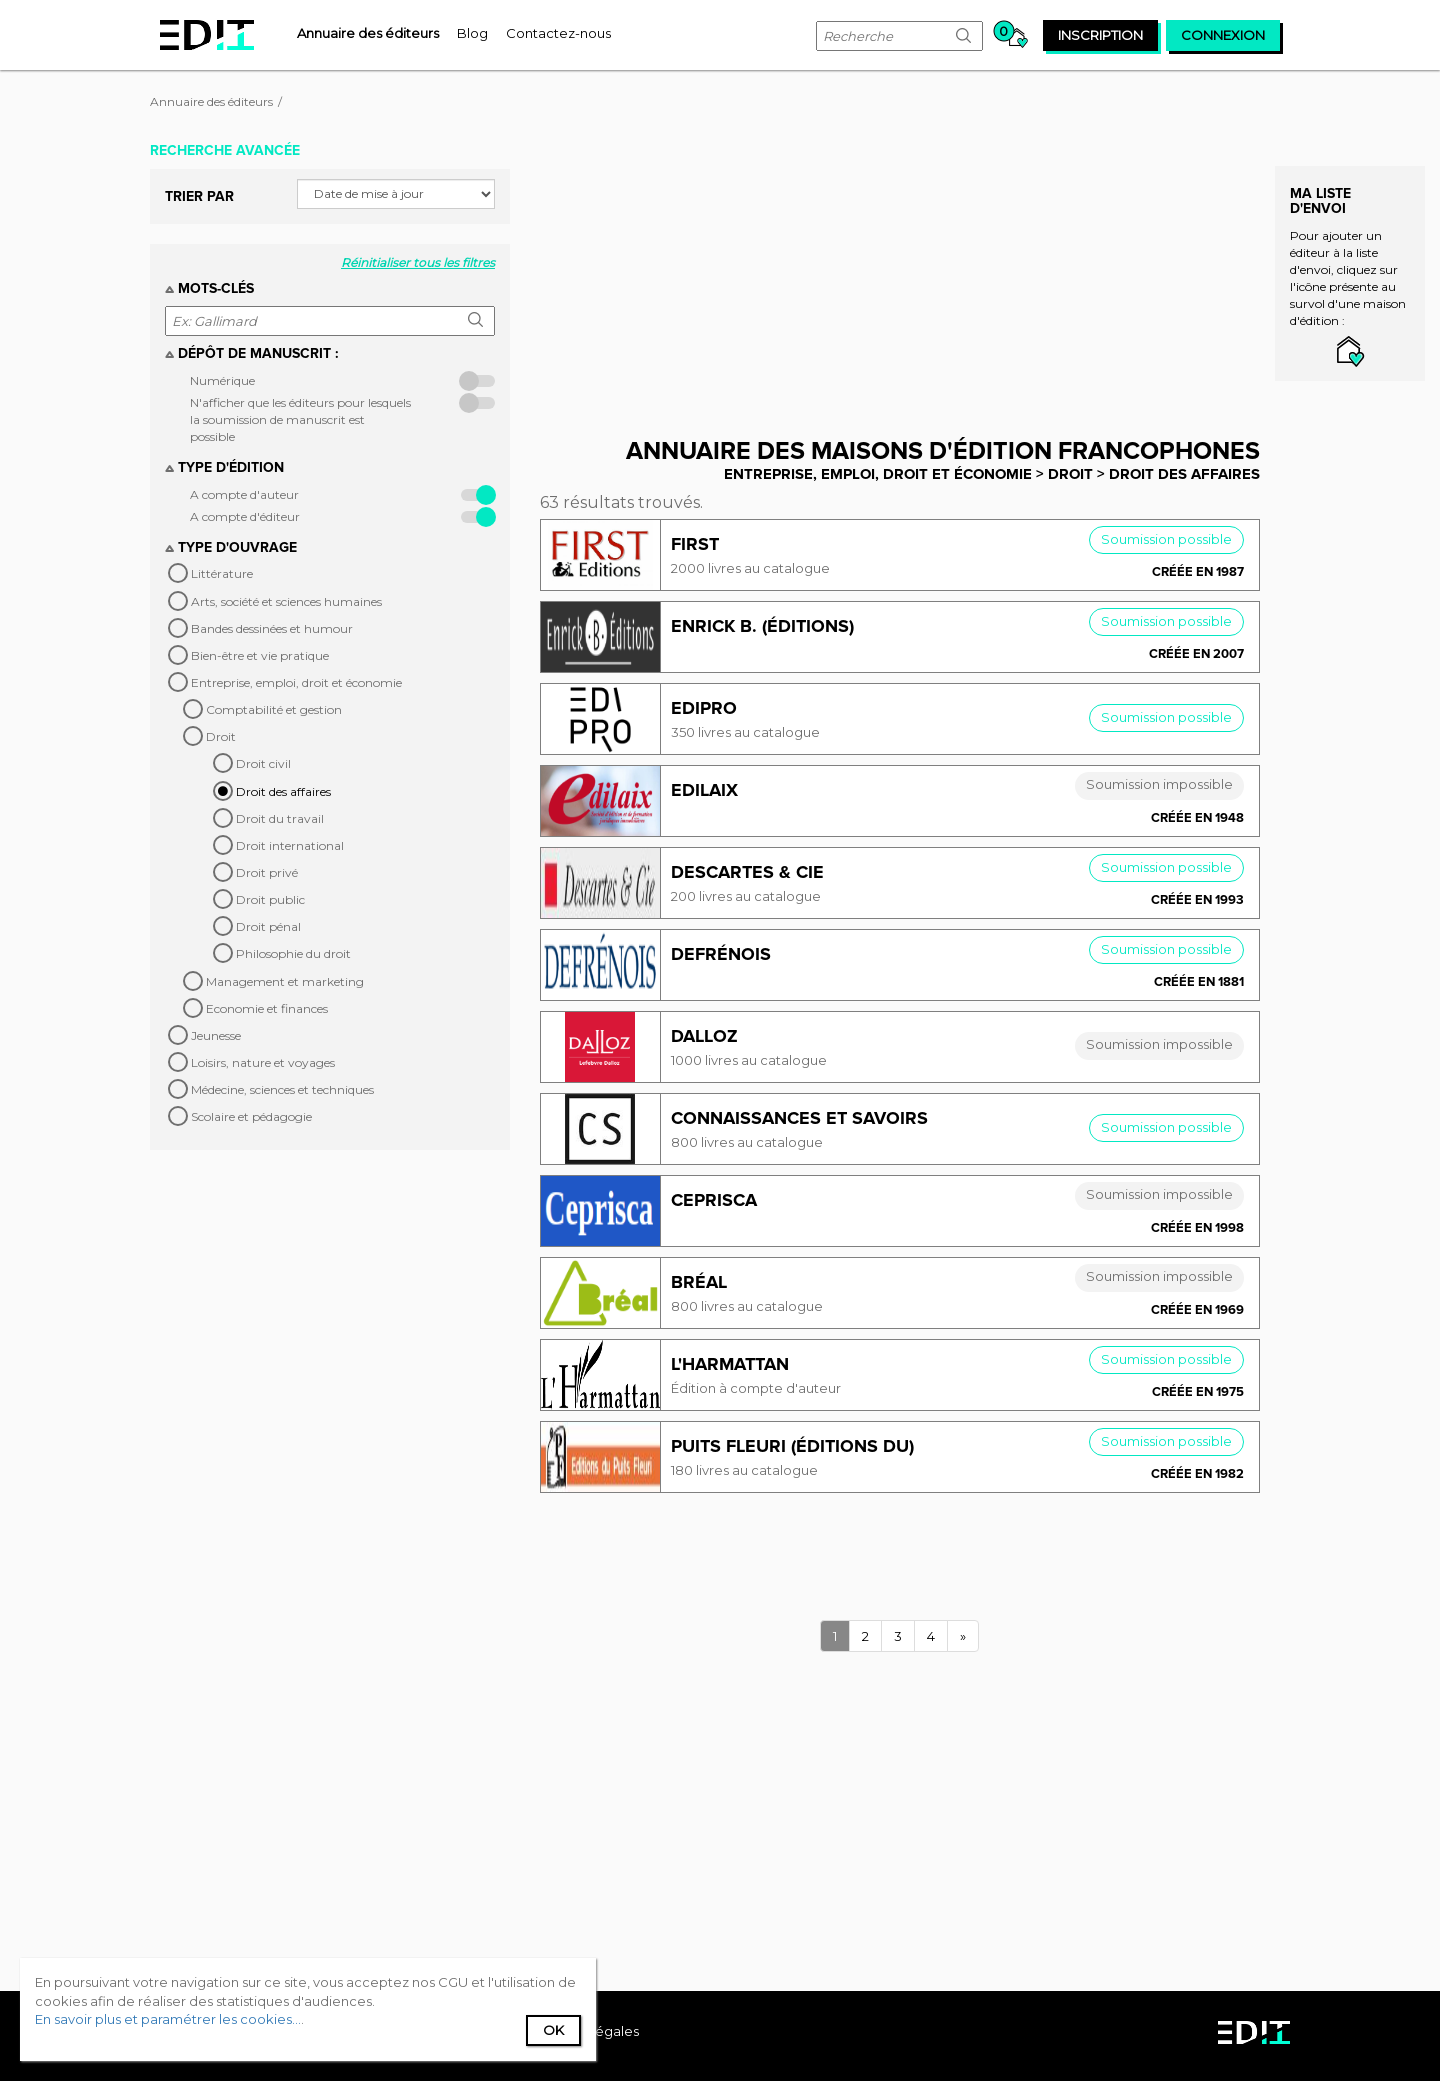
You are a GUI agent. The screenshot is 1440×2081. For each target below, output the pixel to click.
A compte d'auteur (244, 494)
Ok (553, 2030)
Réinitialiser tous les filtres (418, 262)
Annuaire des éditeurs (211, 101)
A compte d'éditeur (245, 516)
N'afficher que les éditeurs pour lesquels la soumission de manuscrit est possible (300, 419)
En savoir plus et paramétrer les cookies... (168, 2019)
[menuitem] (368, 33)
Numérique (222, 380)
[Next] (963, 1636)
